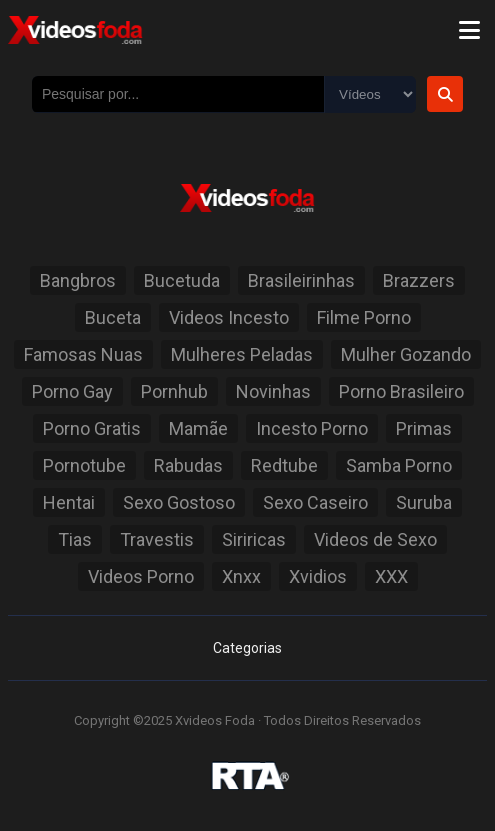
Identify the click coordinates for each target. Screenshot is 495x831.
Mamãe (198, 428)
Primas (424, 428)
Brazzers (419, 280)
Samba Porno (399, 465)
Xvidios (318, 576)
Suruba (424, 502)
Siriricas (254, 539)
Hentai (69, 502)
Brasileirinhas (301, 280)
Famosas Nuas (83, 354)
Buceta (113, 317)
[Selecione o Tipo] (370, 94)
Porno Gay (72, 391)
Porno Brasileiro (401, 391)
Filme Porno (364, 317)
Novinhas (273, 391)
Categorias (247, 648)
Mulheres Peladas (242, 354)
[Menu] (469, 30)
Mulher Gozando (406, 354)
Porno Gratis (92, 428)
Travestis (157, 539)
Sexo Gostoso (179, 502)
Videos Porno (141, 576)
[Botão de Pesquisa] (445, 94)
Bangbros (78, 280)
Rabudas (188, 465)
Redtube (284, 465)
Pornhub (174, 391)
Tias (75, 539)
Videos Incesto (229, 317)
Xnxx (241, 576)
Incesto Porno (312, 428)
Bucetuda (182, 280)
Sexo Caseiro (315, 502)
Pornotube (84, 465)
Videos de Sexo (375, 539)
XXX (391, 576)
